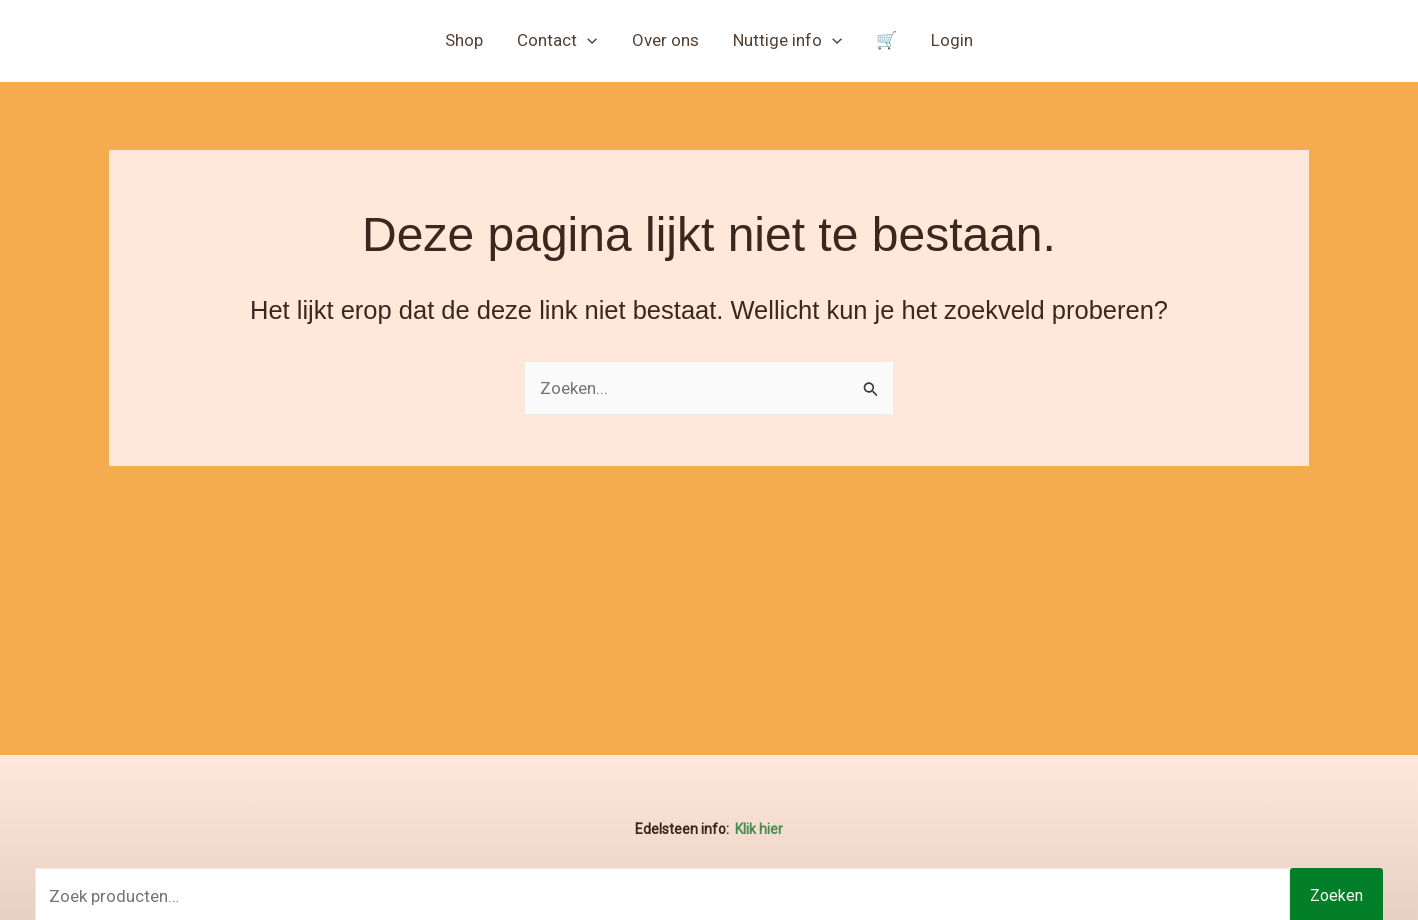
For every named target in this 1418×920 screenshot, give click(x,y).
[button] (587, 40)
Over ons (665, 40)
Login (952, 40)
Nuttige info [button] (787, 40)
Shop (464, 40)
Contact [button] (557, 40)
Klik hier (759, 829)
